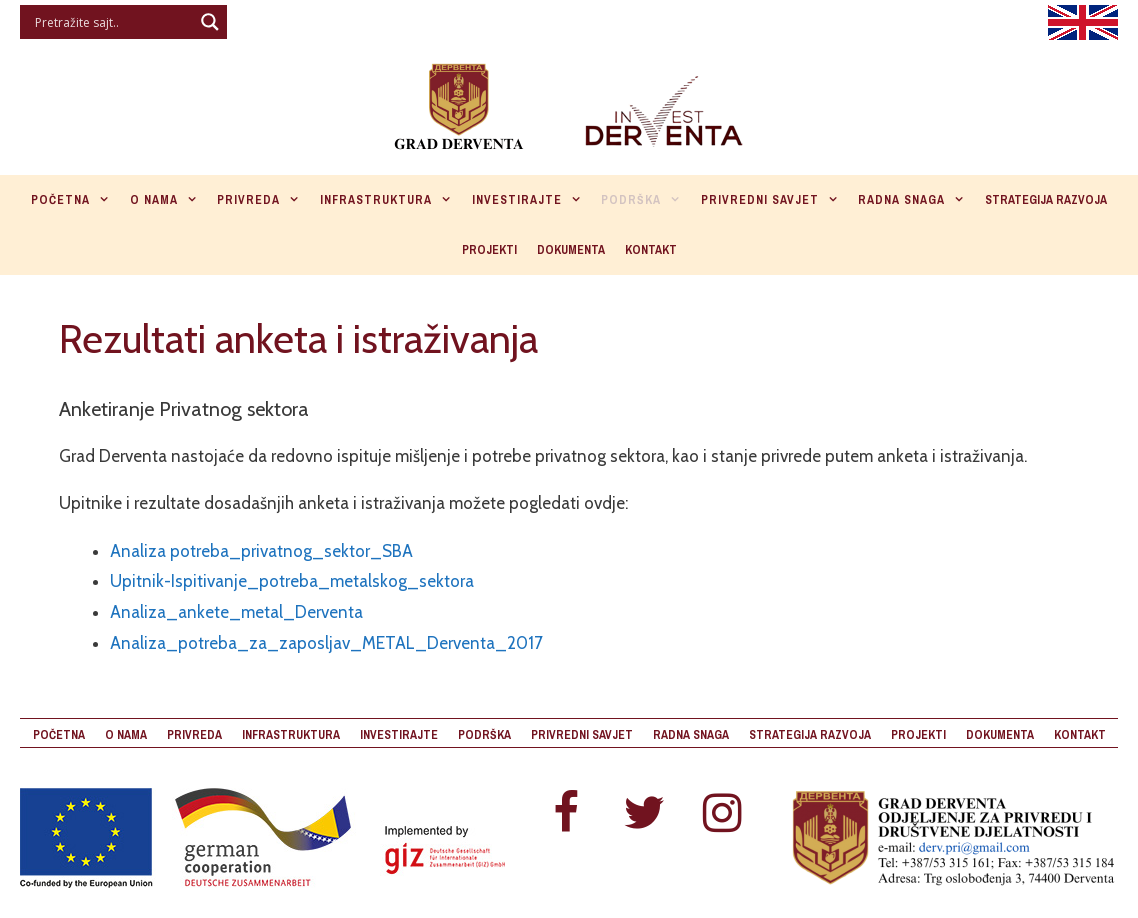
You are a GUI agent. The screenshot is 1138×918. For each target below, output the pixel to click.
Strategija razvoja (1046, 200)
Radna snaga (916, 200)
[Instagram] (722, 814)
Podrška (646, 200)
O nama (169, 200)
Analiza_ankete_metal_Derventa (236, 612)
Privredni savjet (775, 200)
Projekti (489, 250)
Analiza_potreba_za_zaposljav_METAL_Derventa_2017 (326, 643)
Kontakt (651, 250)
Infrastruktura (391, 200)
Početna (75, 200)
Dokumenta (571, 250)
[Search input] (111, 22)
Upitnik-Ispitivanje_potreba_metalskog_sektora (292, 581)
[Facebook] (566, 814)
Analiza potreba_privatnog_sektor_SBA (261, 551)
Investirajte (532, 200)
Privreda (263, 200)
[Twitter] (644, 814)
